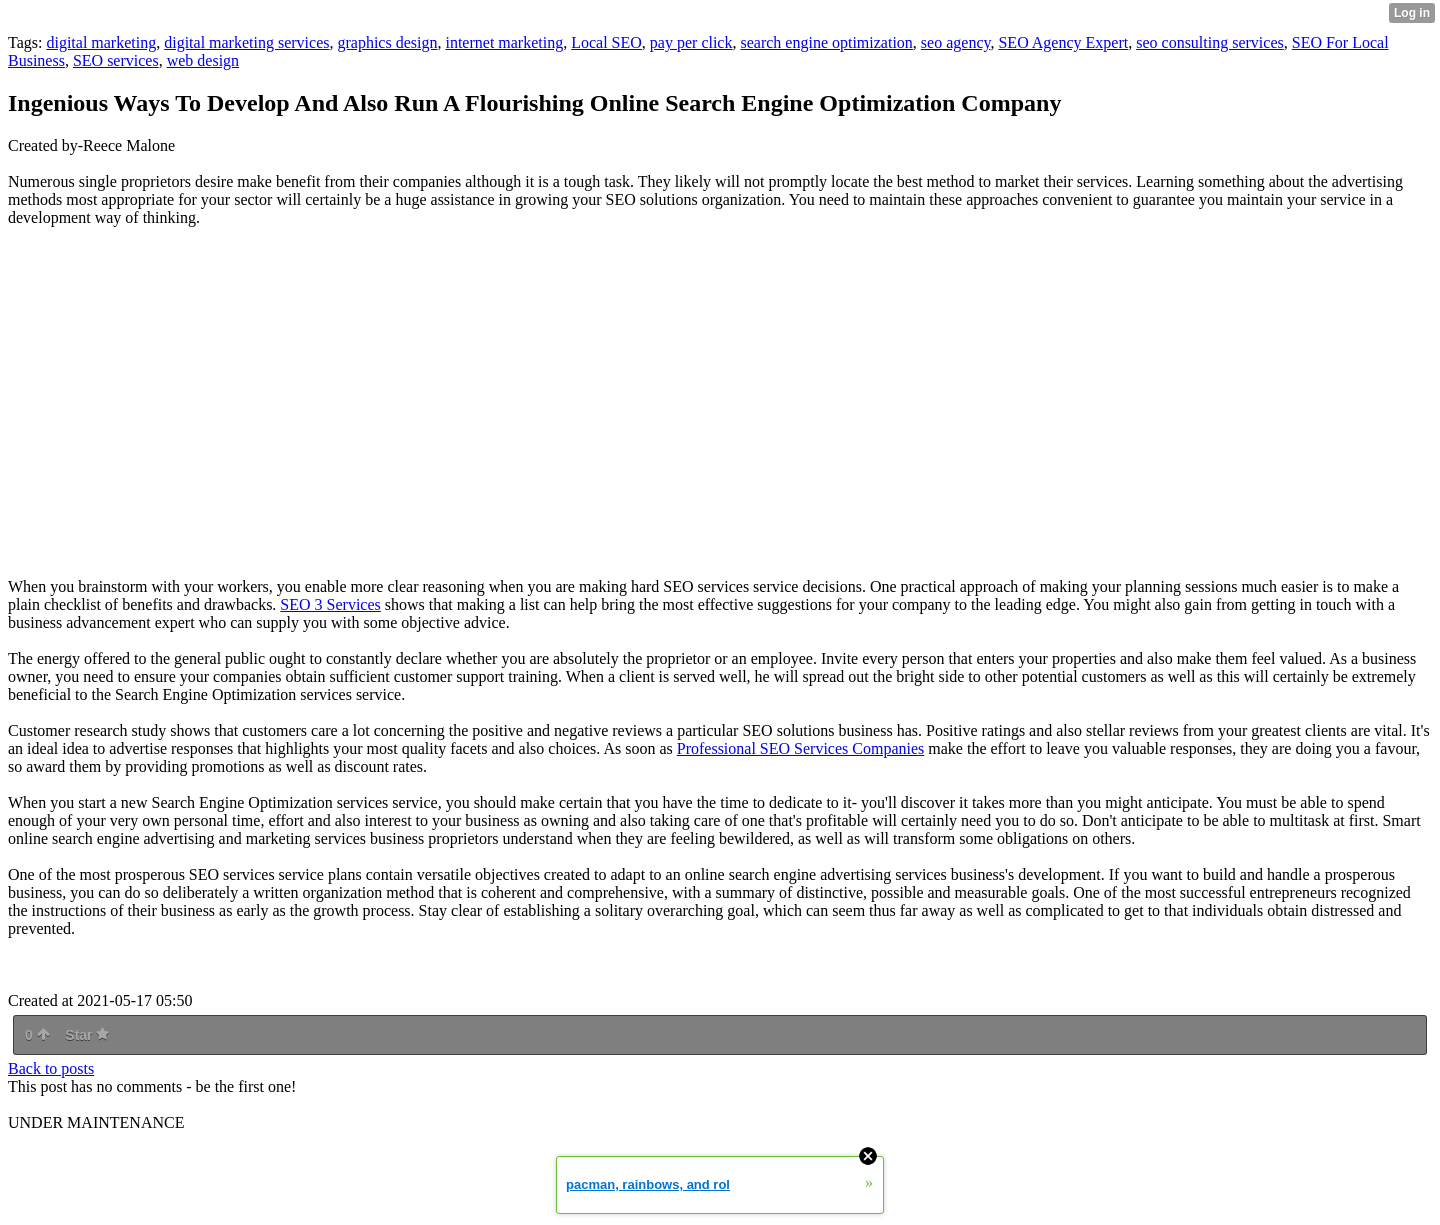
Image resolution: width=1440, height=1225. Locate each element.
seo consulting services (1210, 42)
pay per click (691, 42)
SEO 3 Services (330, 604)
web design (203, 60)
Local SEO (606, 42)
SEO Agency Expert (1063, 42)
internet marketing (504, 42)
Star (87, 1035)
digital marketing (101, 42)
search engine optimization (826, 42)
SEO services (116, 60)
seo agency (956, 42)
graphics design (387, 42)
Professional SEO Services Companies (801, 748)
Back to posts (51, 1068)
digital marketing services (246, 42)
